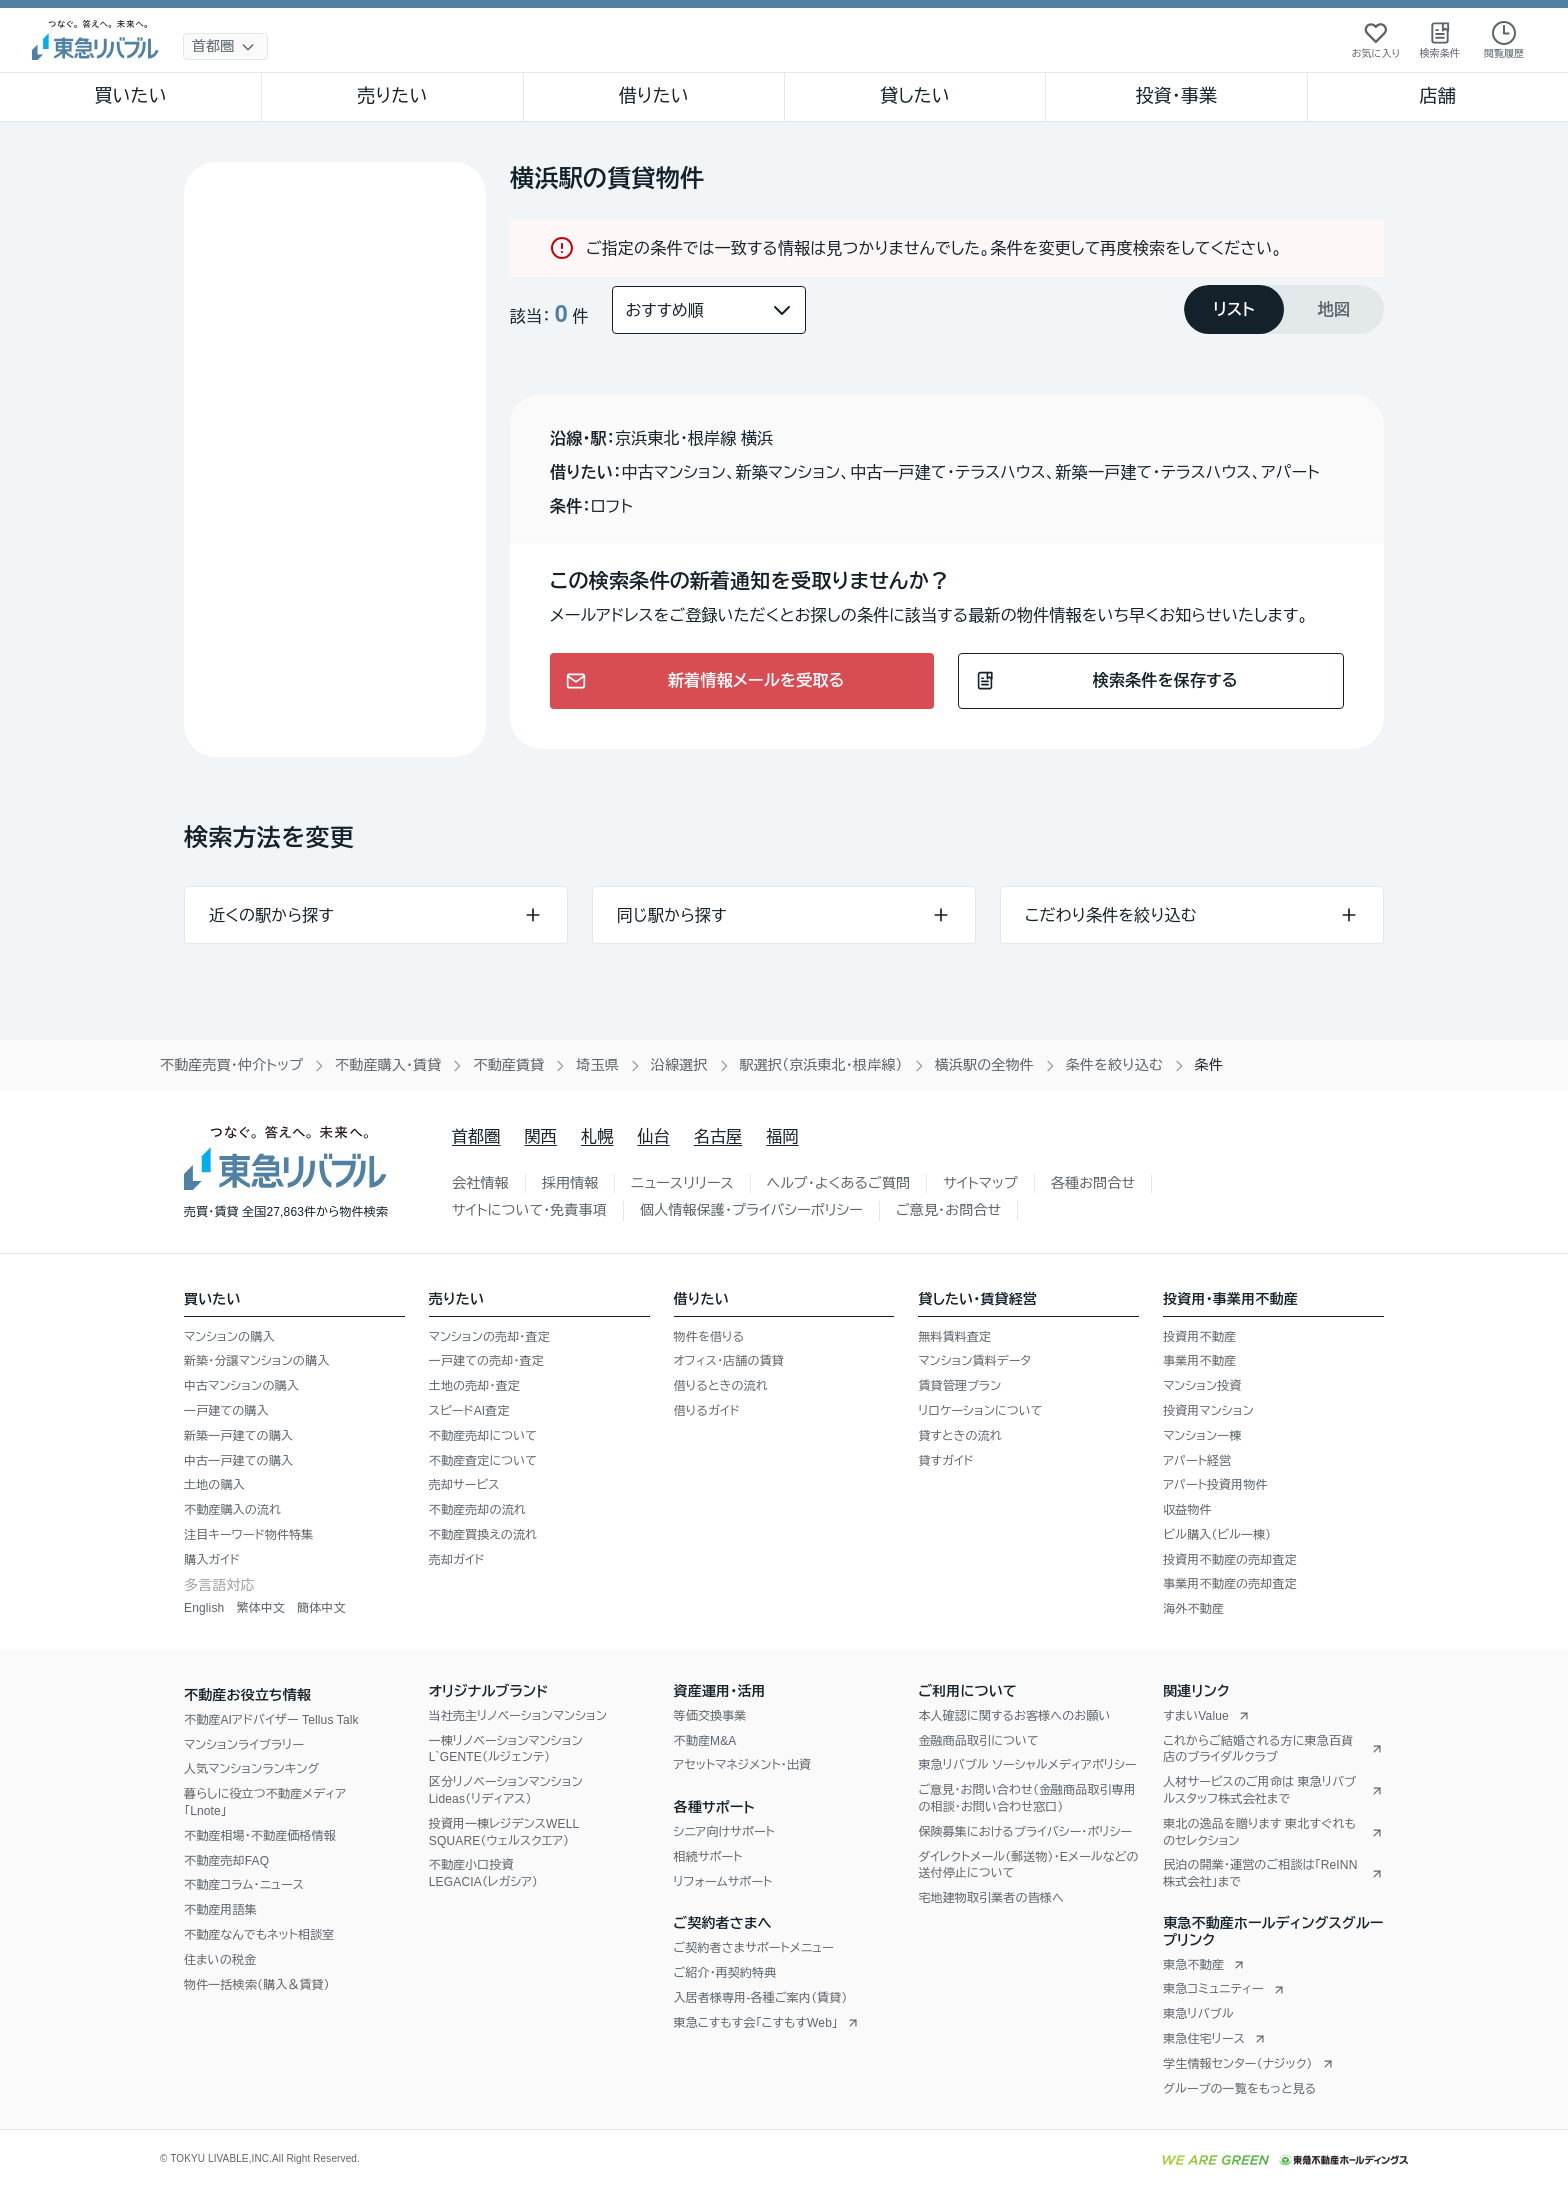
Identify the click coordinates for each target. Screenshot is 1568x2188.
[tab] (1234, 309)
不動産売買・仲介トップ (231, 1065)
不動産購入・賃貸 (388, 1065)
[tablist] (1284, 309)
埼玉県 (597, 1065)
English (204, 1608)
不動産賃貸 (508, 1065)
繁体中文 (260, 1608)
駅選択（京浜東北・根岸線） (821, 1065)
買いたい (130, 96)
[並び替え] (709, 310)
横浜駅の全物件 (984, 1065)
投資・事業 (1176, 96)
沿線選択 (679, 1065)
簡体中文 (321, 1608)
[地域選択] (225, 46)
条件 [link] (1209, 1065)
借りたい (654, 96)
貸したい (915, 96)
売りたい (392, 96)
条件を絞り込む (1114, 1065)
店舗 (1438, 96)
